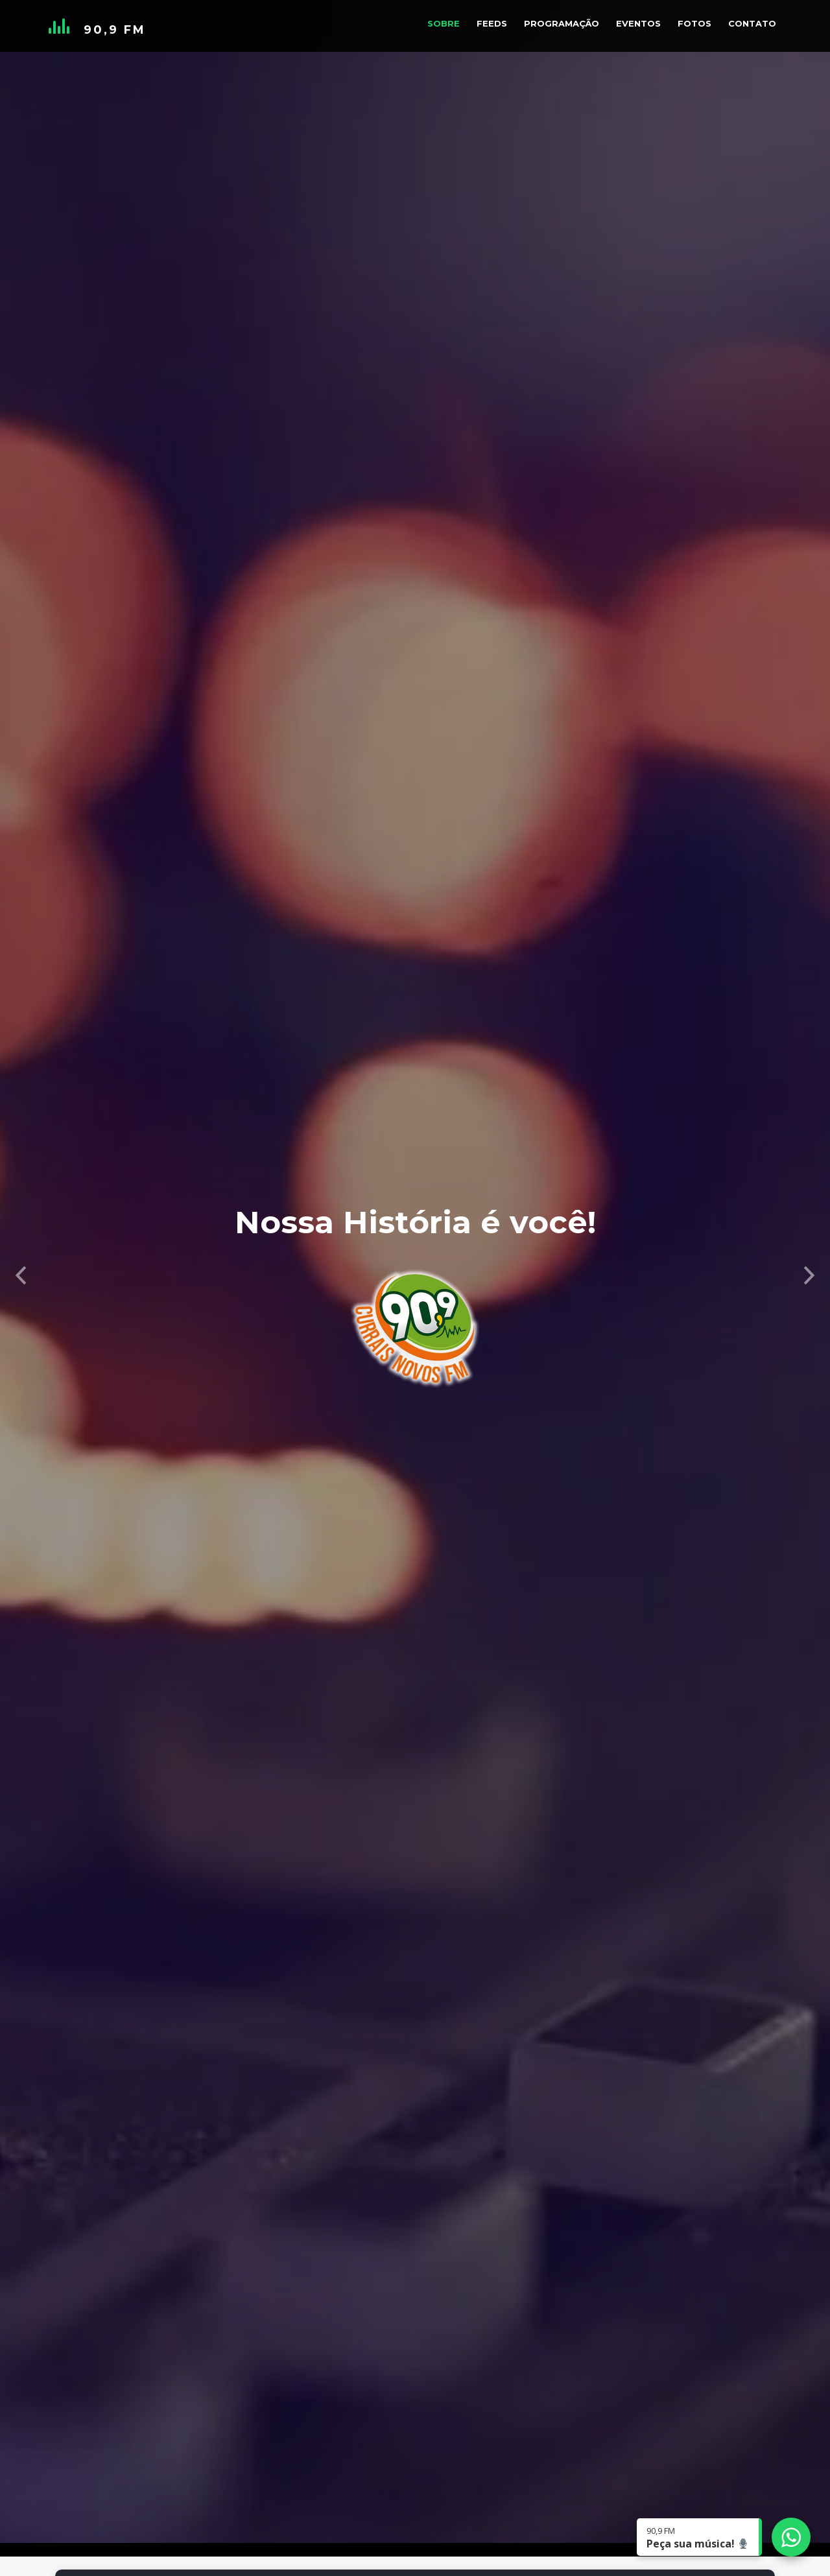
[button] (21, 1240)
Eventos (638, 23)
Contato (752, 23)
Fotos (694, 23)
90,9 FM (115, 30)
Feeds (492, 23)
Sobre (443, 23)
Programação (561, 23)
